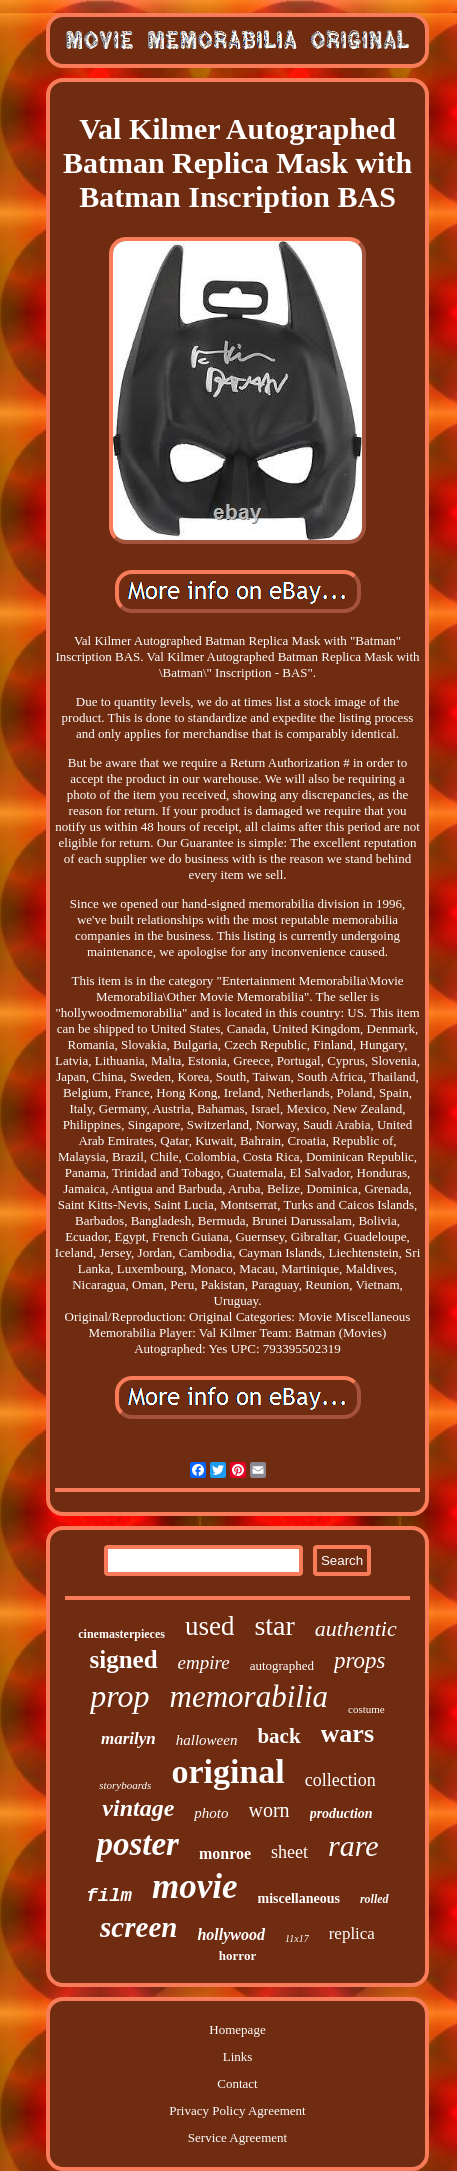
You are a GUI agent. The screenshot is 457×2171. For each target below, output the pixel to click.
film (109, 1896)
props (360, 1660)
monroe (225, 1853)
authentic (356, 1628)
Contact (237, 2083)
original (227, 1771)
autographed (282, 1665)
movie (195, 1886)
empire (204, 1662)
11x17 (297, 1938)
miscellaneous (299, 1898)
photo (211, 1813)
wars (347, 1733)
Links (238, 2056)
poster (137, 1844)
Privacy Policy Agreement (237, 2110)
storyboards (125, 1785)
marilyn (128, 1738)
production (341, 1813)
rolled (374, 1899)
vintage (138, 1808)
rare (353, 1845)
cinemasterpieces (121, 1634)
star (274, 1625)
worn (269, 1810)
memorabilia (249, 1696)
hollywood (231, 1934)
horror (237, 1955)
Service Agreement (237, 2137)
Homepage (237, 2029)
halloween (207, 1740)
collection (340, 1780)
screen (138, 1927)
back (278, 1736)
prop (119, 1696)
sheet (289, 1852)
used (210, 1626)
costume (366, 1709)
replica (352, 1933)
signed (124, 1659)
